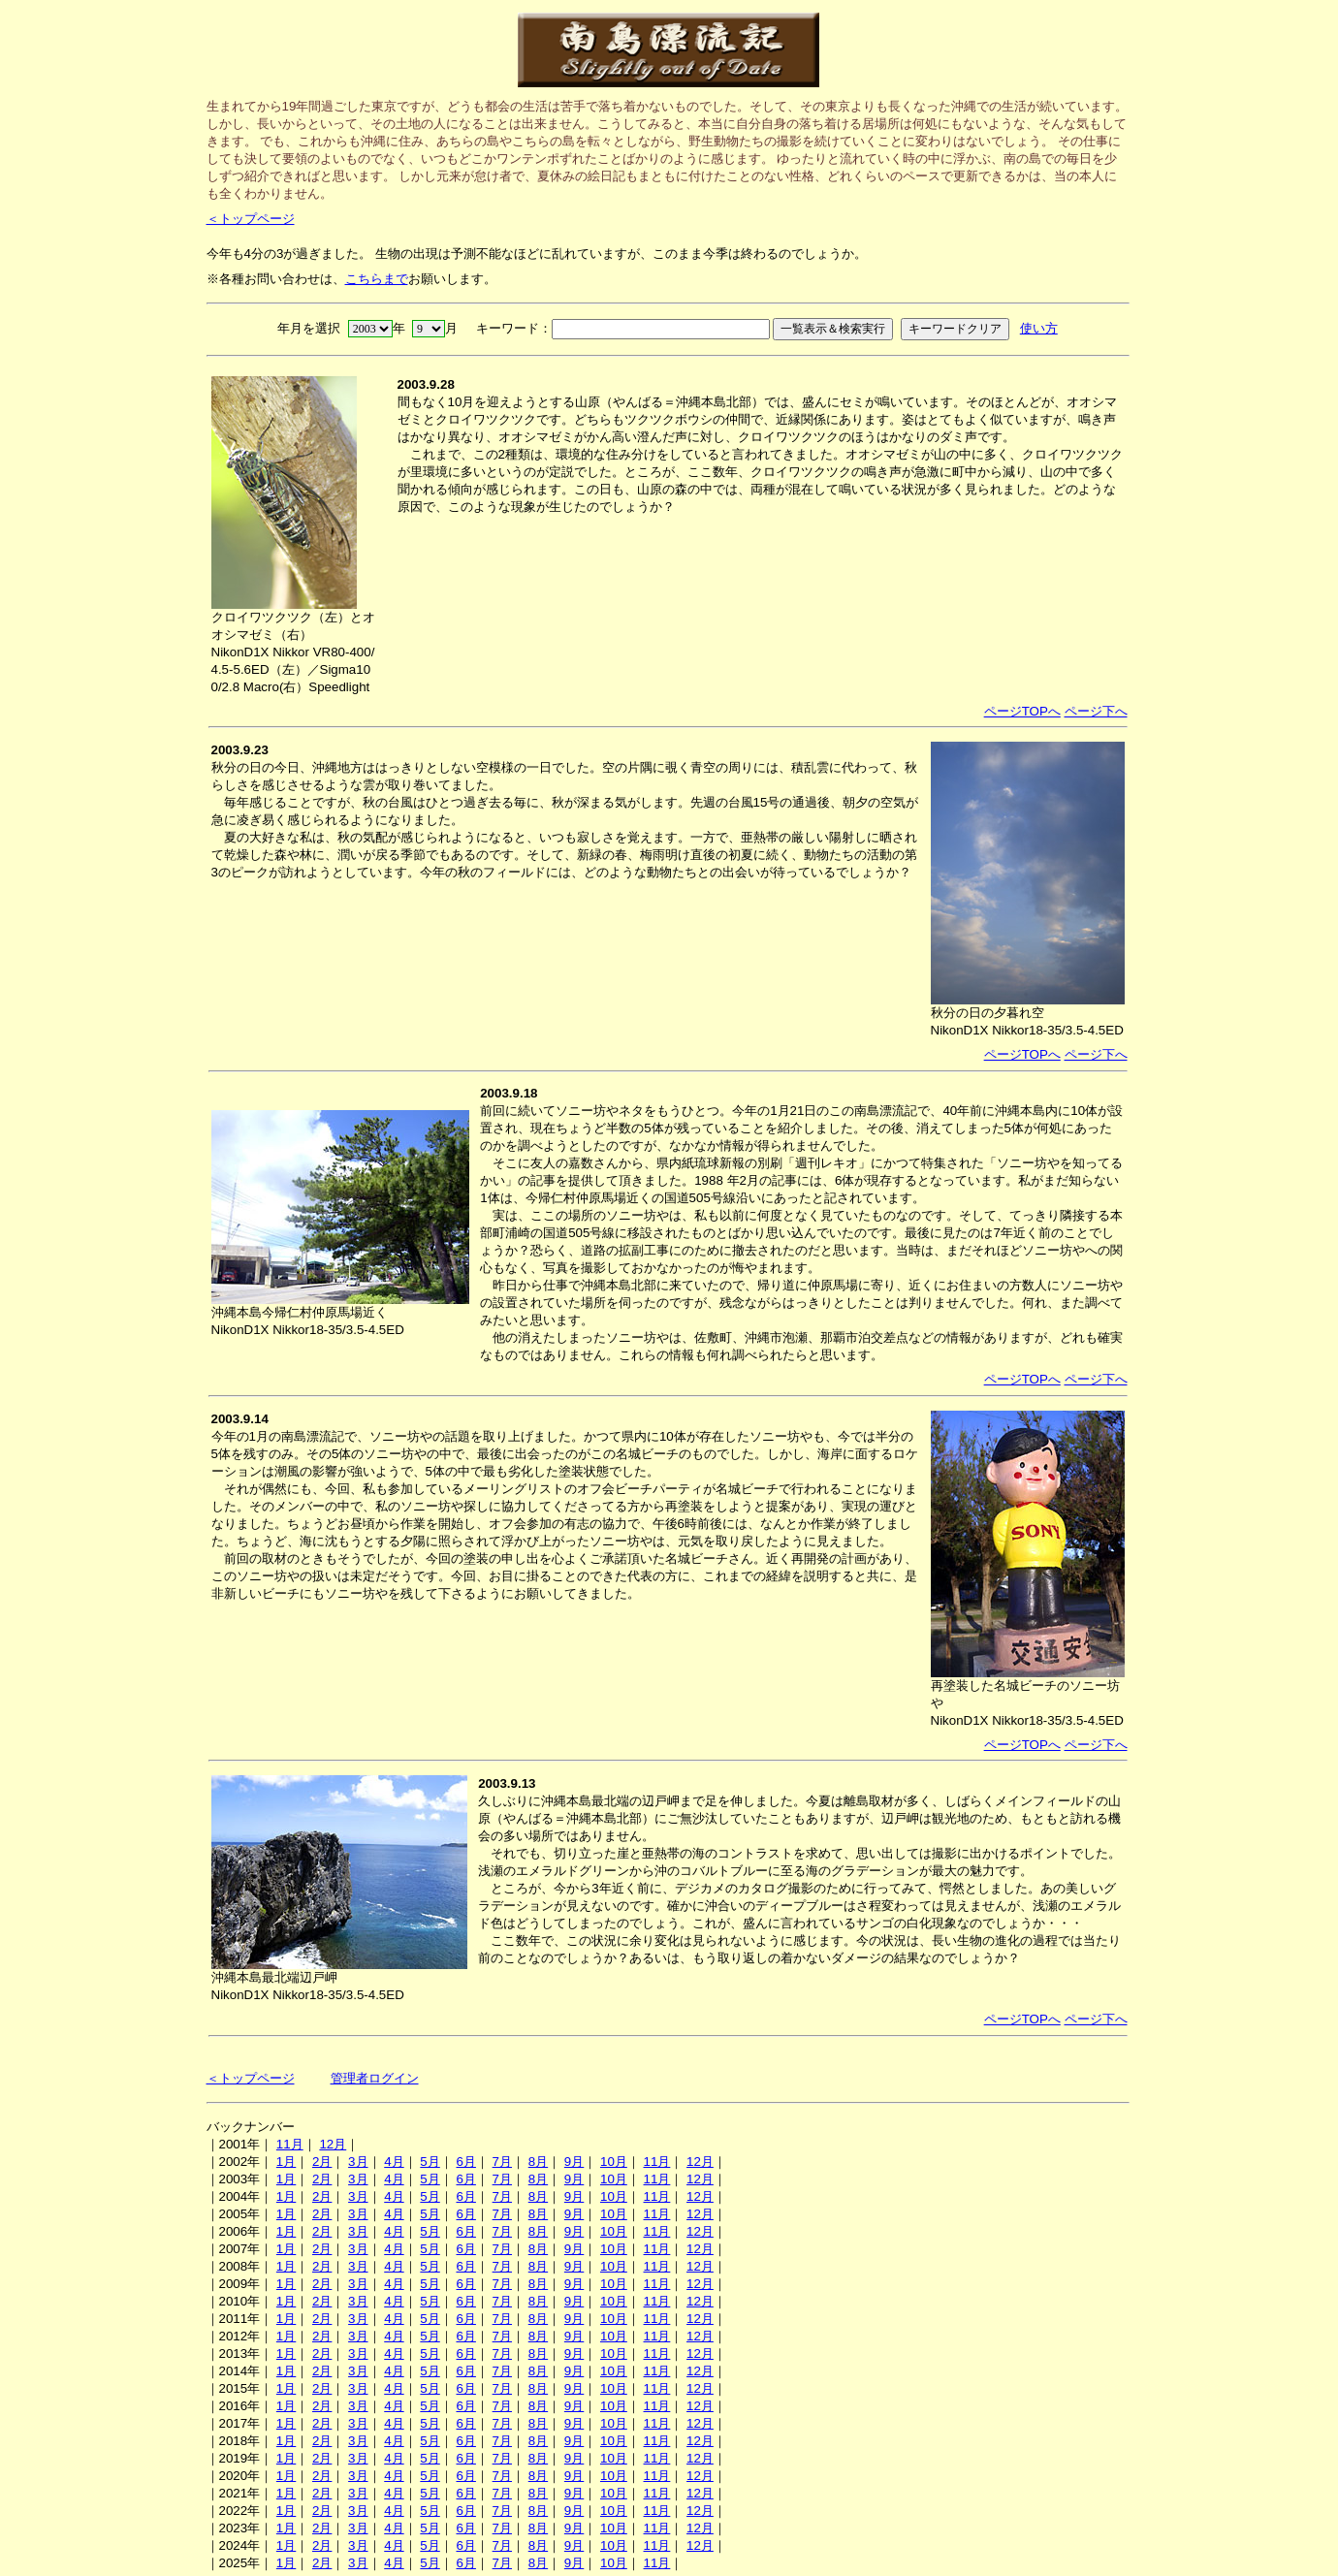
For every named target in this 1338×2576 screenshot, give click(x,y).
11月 (289, 2144)
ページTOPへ (1022, 711)
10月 (613, 2161)
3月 (357, 2161)
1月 (286, 2161)
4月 (393, 2161)
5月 (429, 2161)
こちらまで (376, 278)
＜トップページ (251, 218)
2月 (322, 2161)
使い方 (1039, 328)
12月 (332, 2144)
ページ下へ (1096, 711)
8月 (538, 2161)
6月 (465, 2161)
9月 (574, 2161)
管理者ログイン (375, 2078)
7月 (502, 2161)
